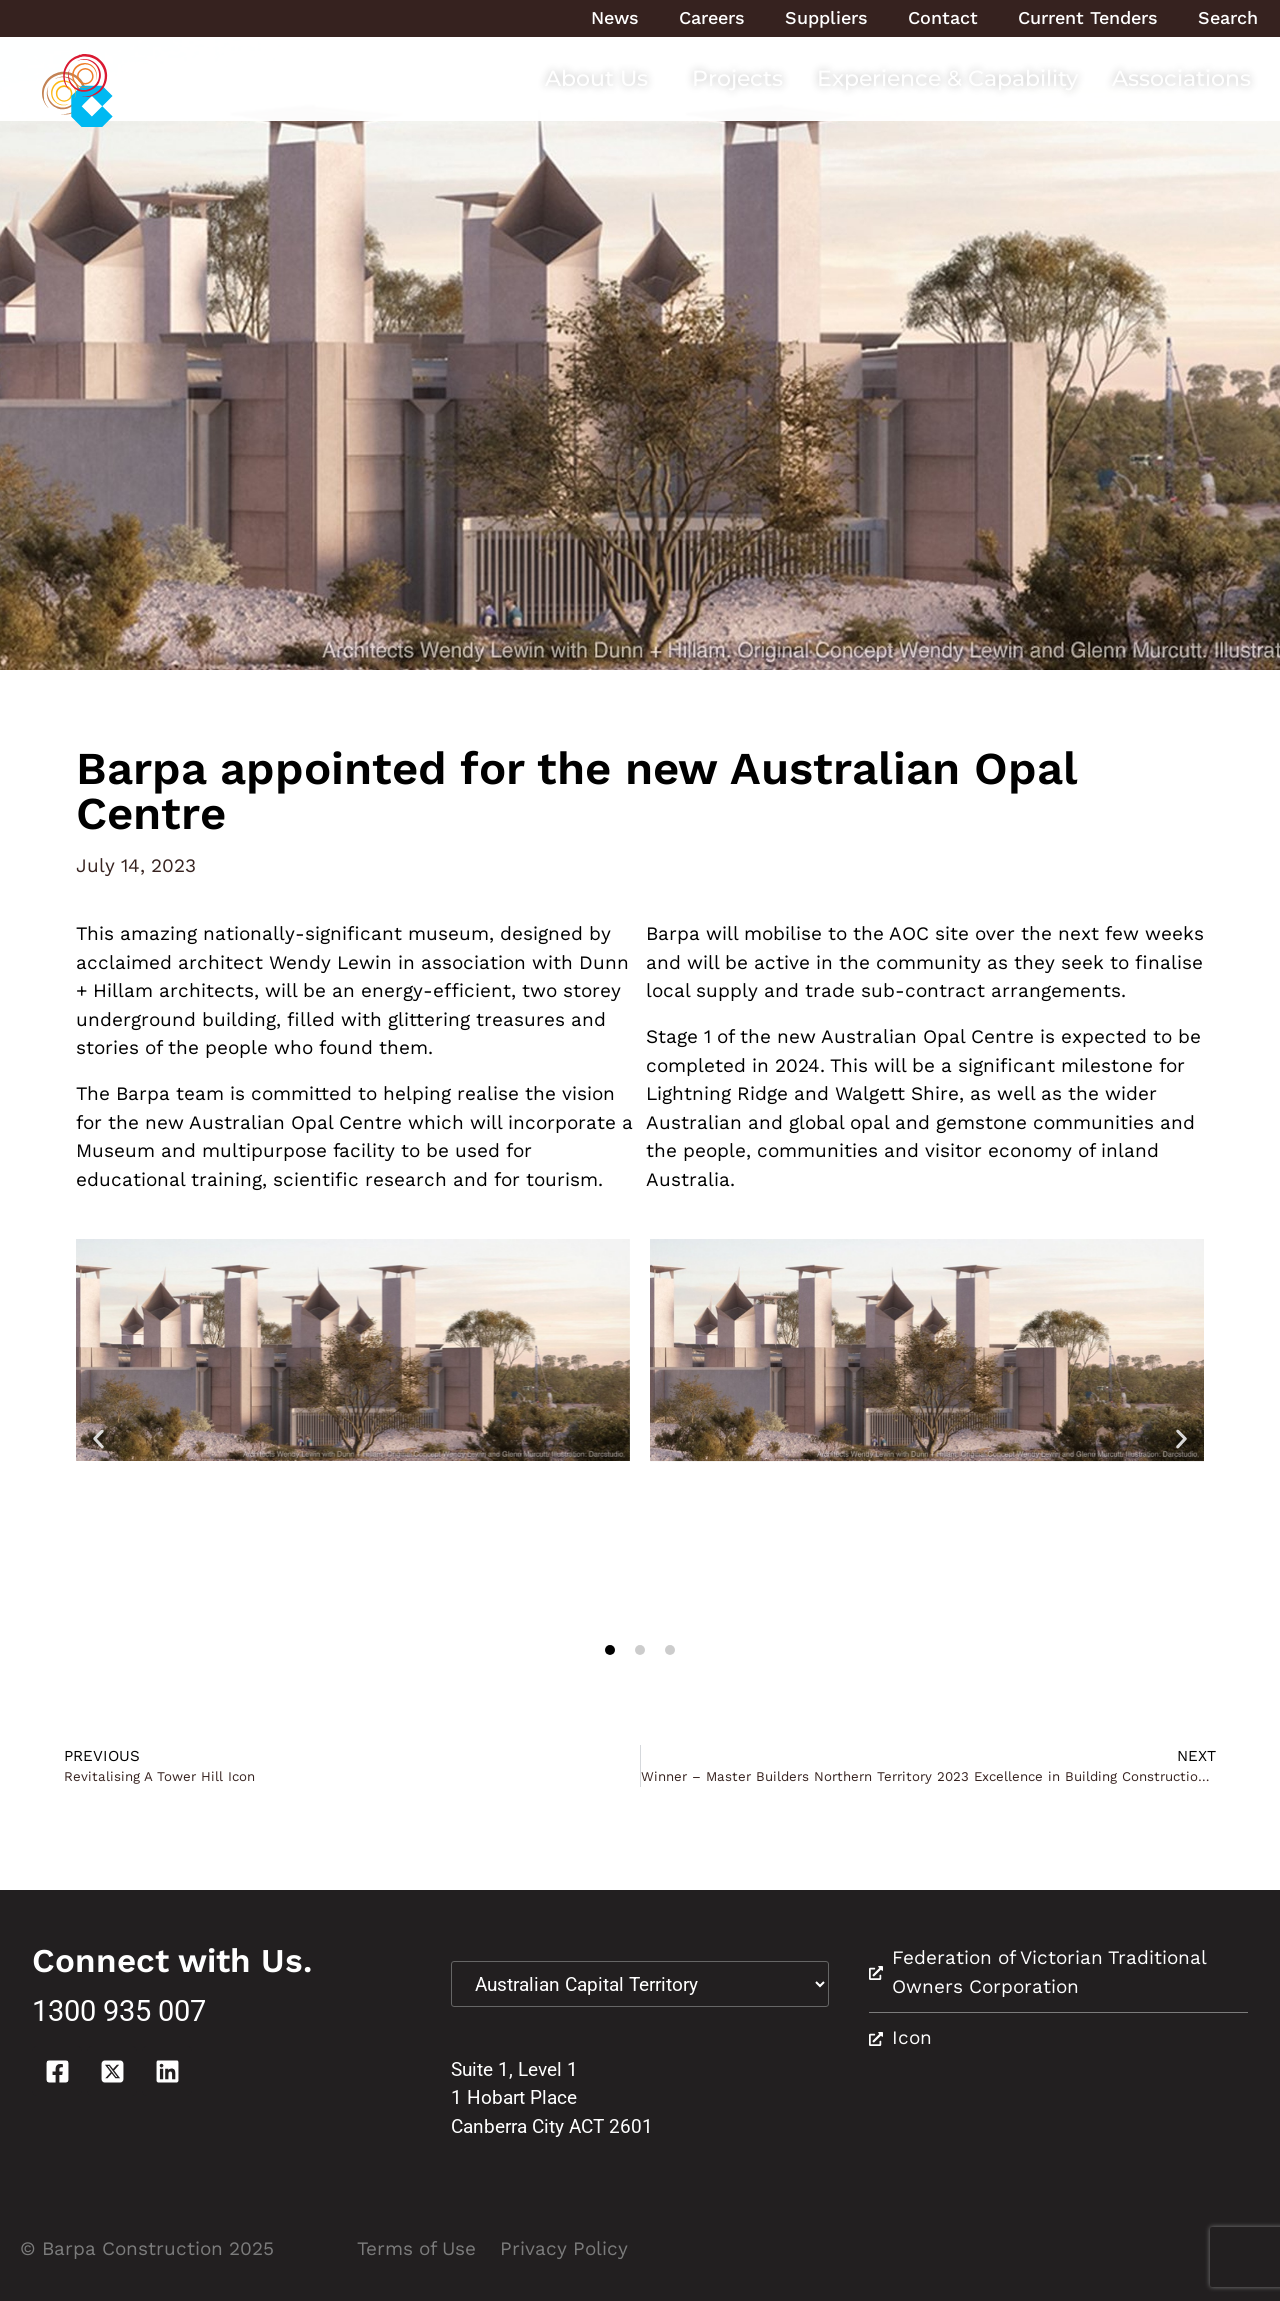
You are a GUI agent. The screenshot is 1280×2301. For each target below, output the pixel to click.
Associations (1181, 78)
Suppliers (826, 17)
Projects (737, 78)
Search (1228, 17)
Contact (943, 17)
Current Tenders (1088, 17)
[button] (98, 1438)
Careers (712, 17)
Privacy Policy (564, 2248)
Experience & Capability (947, 78)
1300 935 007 (119, 2011)
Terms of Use (416, 2248)
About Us (601, 78)
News (615, 17)
